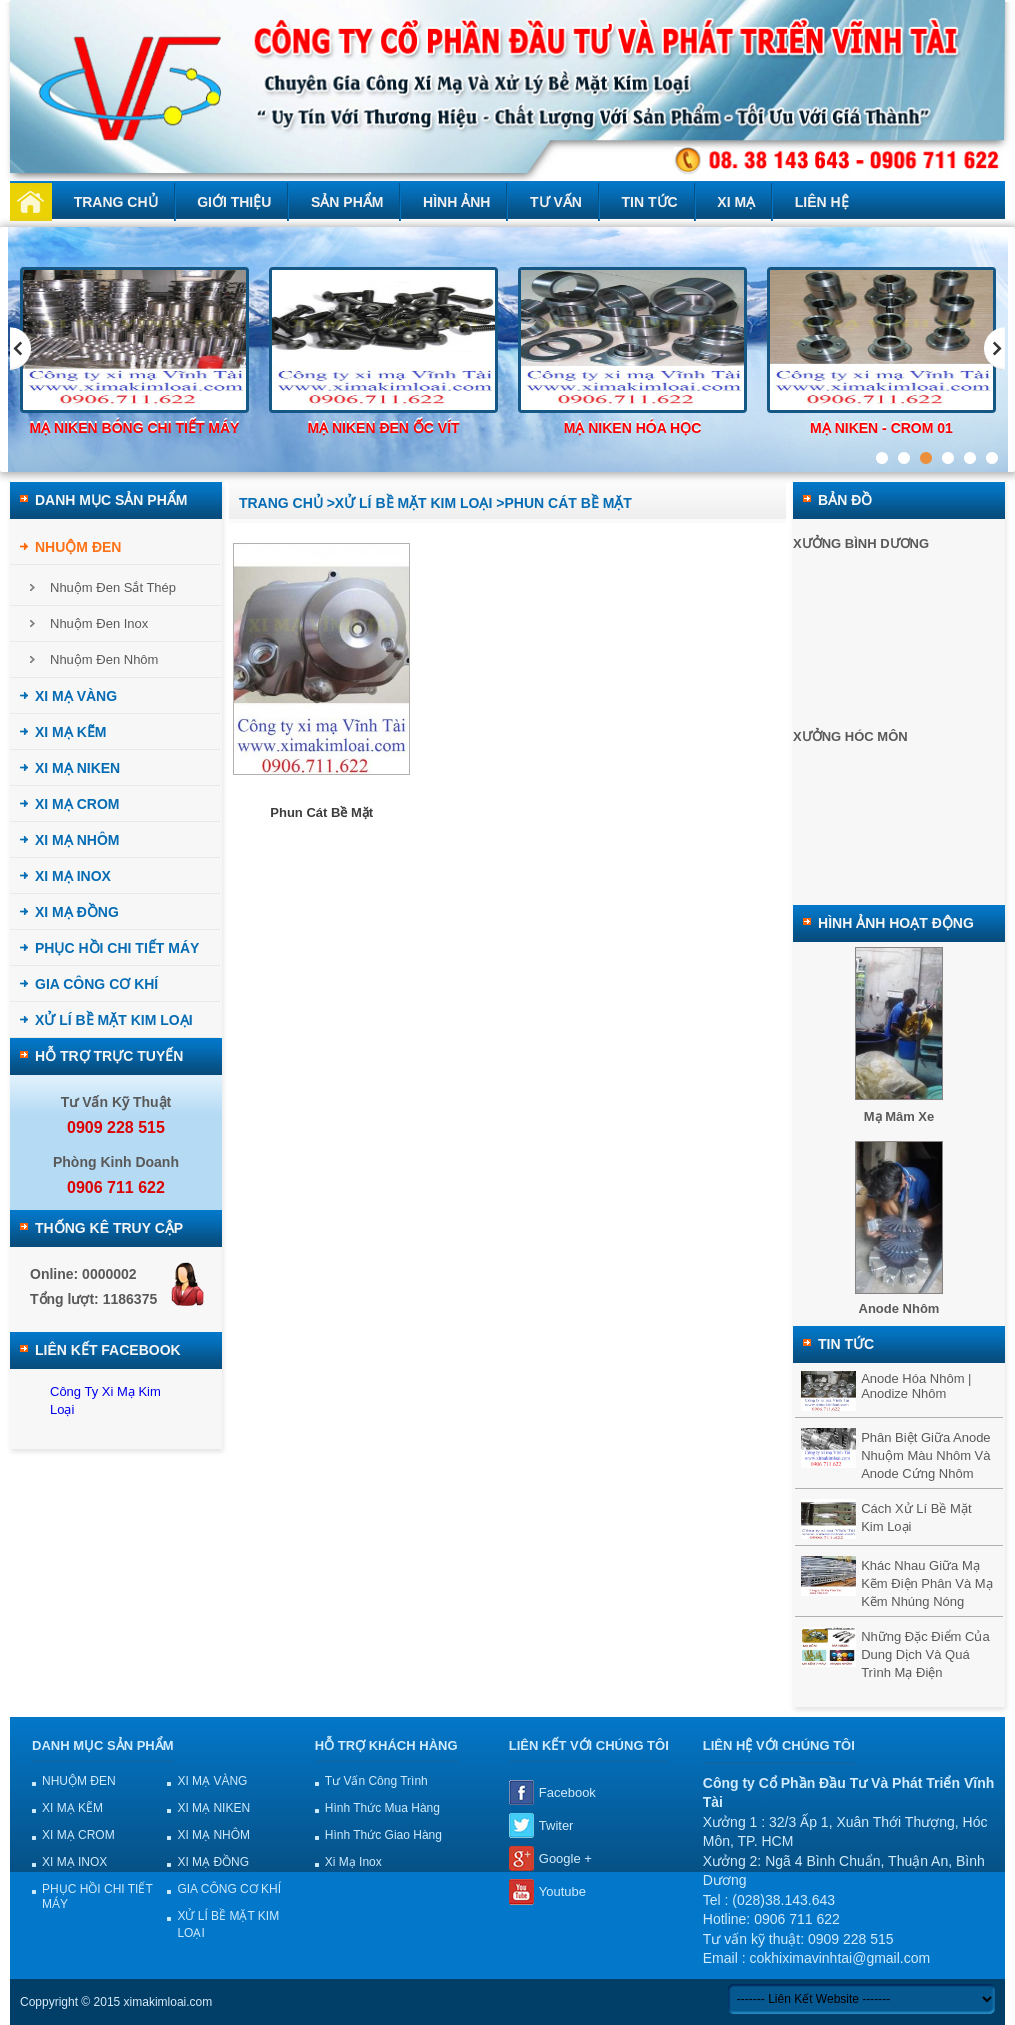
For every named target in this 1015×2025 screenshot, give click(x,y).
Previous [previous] (20, 348)
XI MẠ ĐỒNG (77, 912)
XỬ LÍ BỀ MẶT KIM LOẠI (114, 1020)
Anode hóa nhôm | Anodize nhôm (916, 1386)
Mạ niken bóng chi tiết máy (135, 428)
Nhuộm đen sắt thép (113, 587)
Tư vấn (556, 202)
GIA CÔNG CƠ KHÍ (96, 984)
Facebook (567, 1792)
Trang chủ (116, 202)
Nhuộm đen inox (99, 623)
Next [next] (994, 348)
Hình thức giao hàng (383, 1835)
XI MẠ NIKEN (77, 768)
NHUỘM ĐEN (78, 547)
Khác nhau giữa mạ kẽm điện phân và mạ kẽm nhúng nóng (927, 1583)
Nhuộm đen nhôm (104, 659)
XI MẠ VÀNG (76, 696)
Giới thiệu (234, 202)
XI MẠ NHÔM (77, 840)
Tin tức (650, 202)
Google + (565, 1858)
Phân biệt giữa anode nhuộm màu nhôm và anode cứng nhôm (925, 1455)
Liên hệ (822, 202)
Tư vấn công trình (376, 1781)
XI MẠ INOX (73, 876)
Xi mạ (736, 202)
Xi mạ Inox (353, 1862)
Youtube (562, 1891)
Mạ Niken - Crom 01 (881, 428)
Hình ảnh (456, 202)
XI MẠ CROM (77, 804)
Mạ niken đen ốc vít (383, 428)
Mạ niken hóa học (633, 428)
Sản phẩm (347, 202)
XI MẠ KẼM (70, 732)
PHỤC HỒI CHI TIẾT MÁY (117, 948)
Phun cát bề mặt (321, 812)
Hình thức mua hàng (382, 1808)
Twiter (556, 1825)
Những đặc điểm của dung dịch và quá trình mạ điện (925, 1654)
